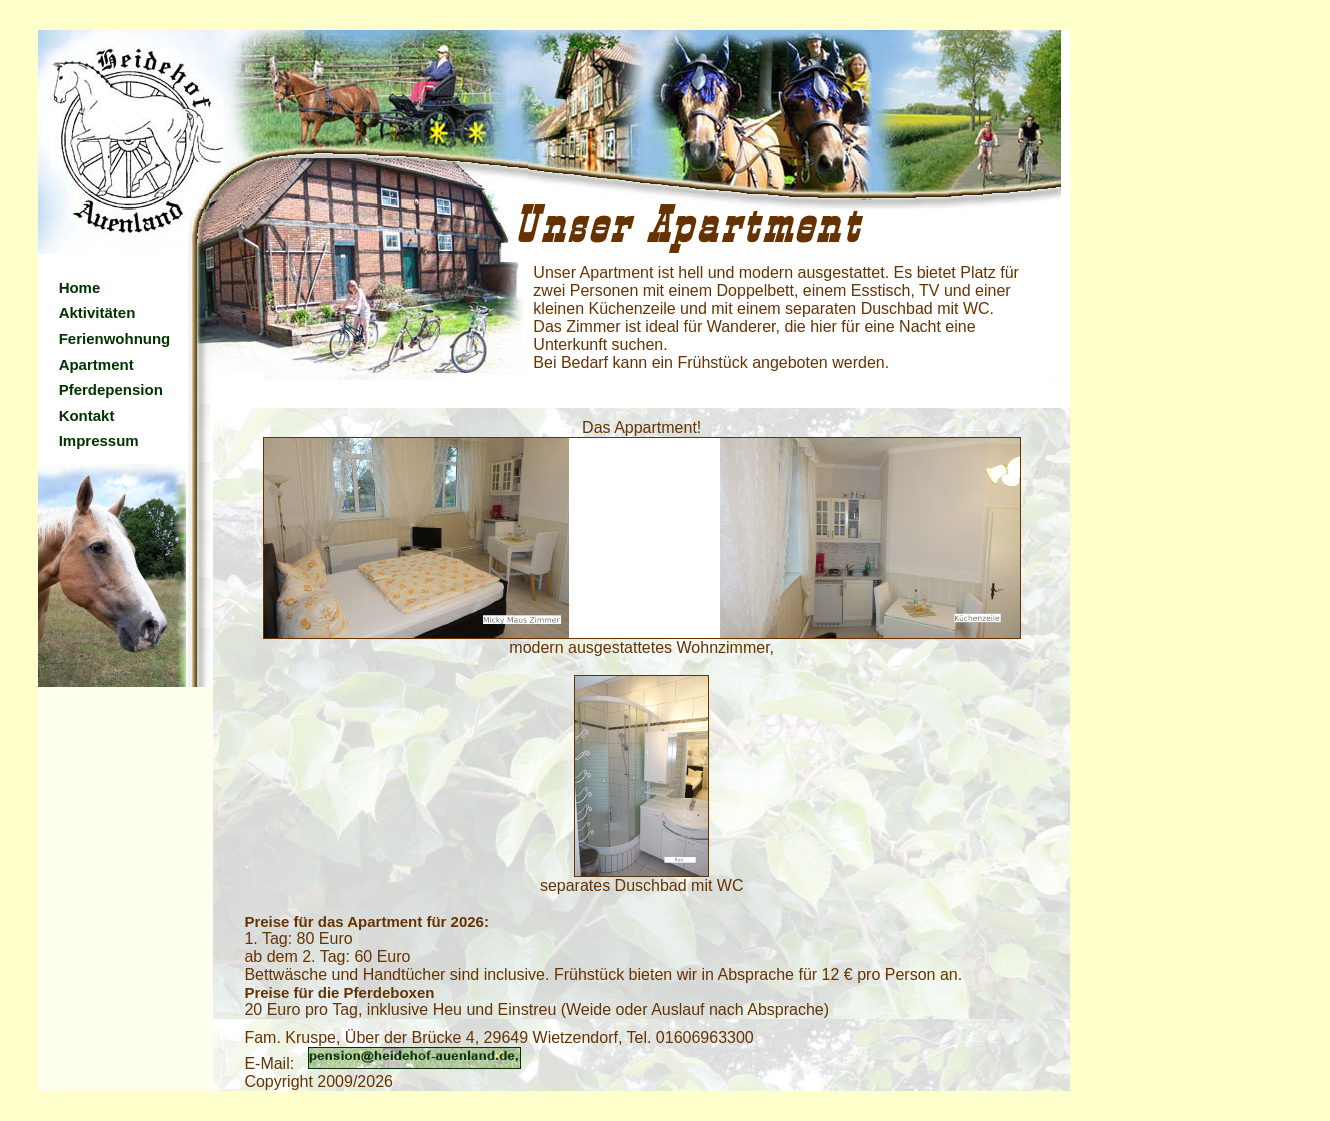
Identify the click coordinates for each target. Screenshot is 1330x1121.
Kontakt (87, 415)
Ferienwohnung (115, 338)
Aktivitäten (97, 312)
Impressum (99, 440)
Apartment (96, 364)
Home (80, 287)
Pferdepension (111, 389)
